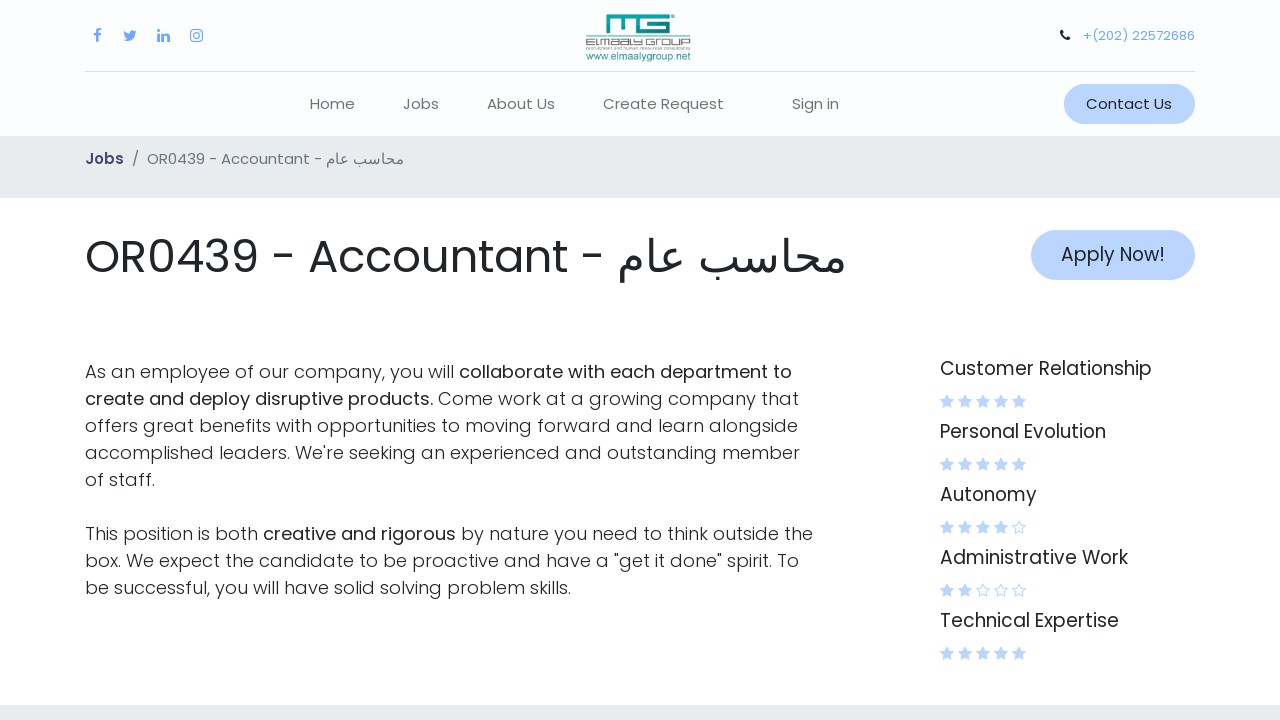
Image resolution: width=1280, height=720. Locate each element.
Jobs (104, 158)
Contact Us (1129, 103)
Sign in (815, 103)
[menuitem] (332, 104)
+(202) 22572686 (1139, 35)
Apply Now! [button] (1113, 254)
